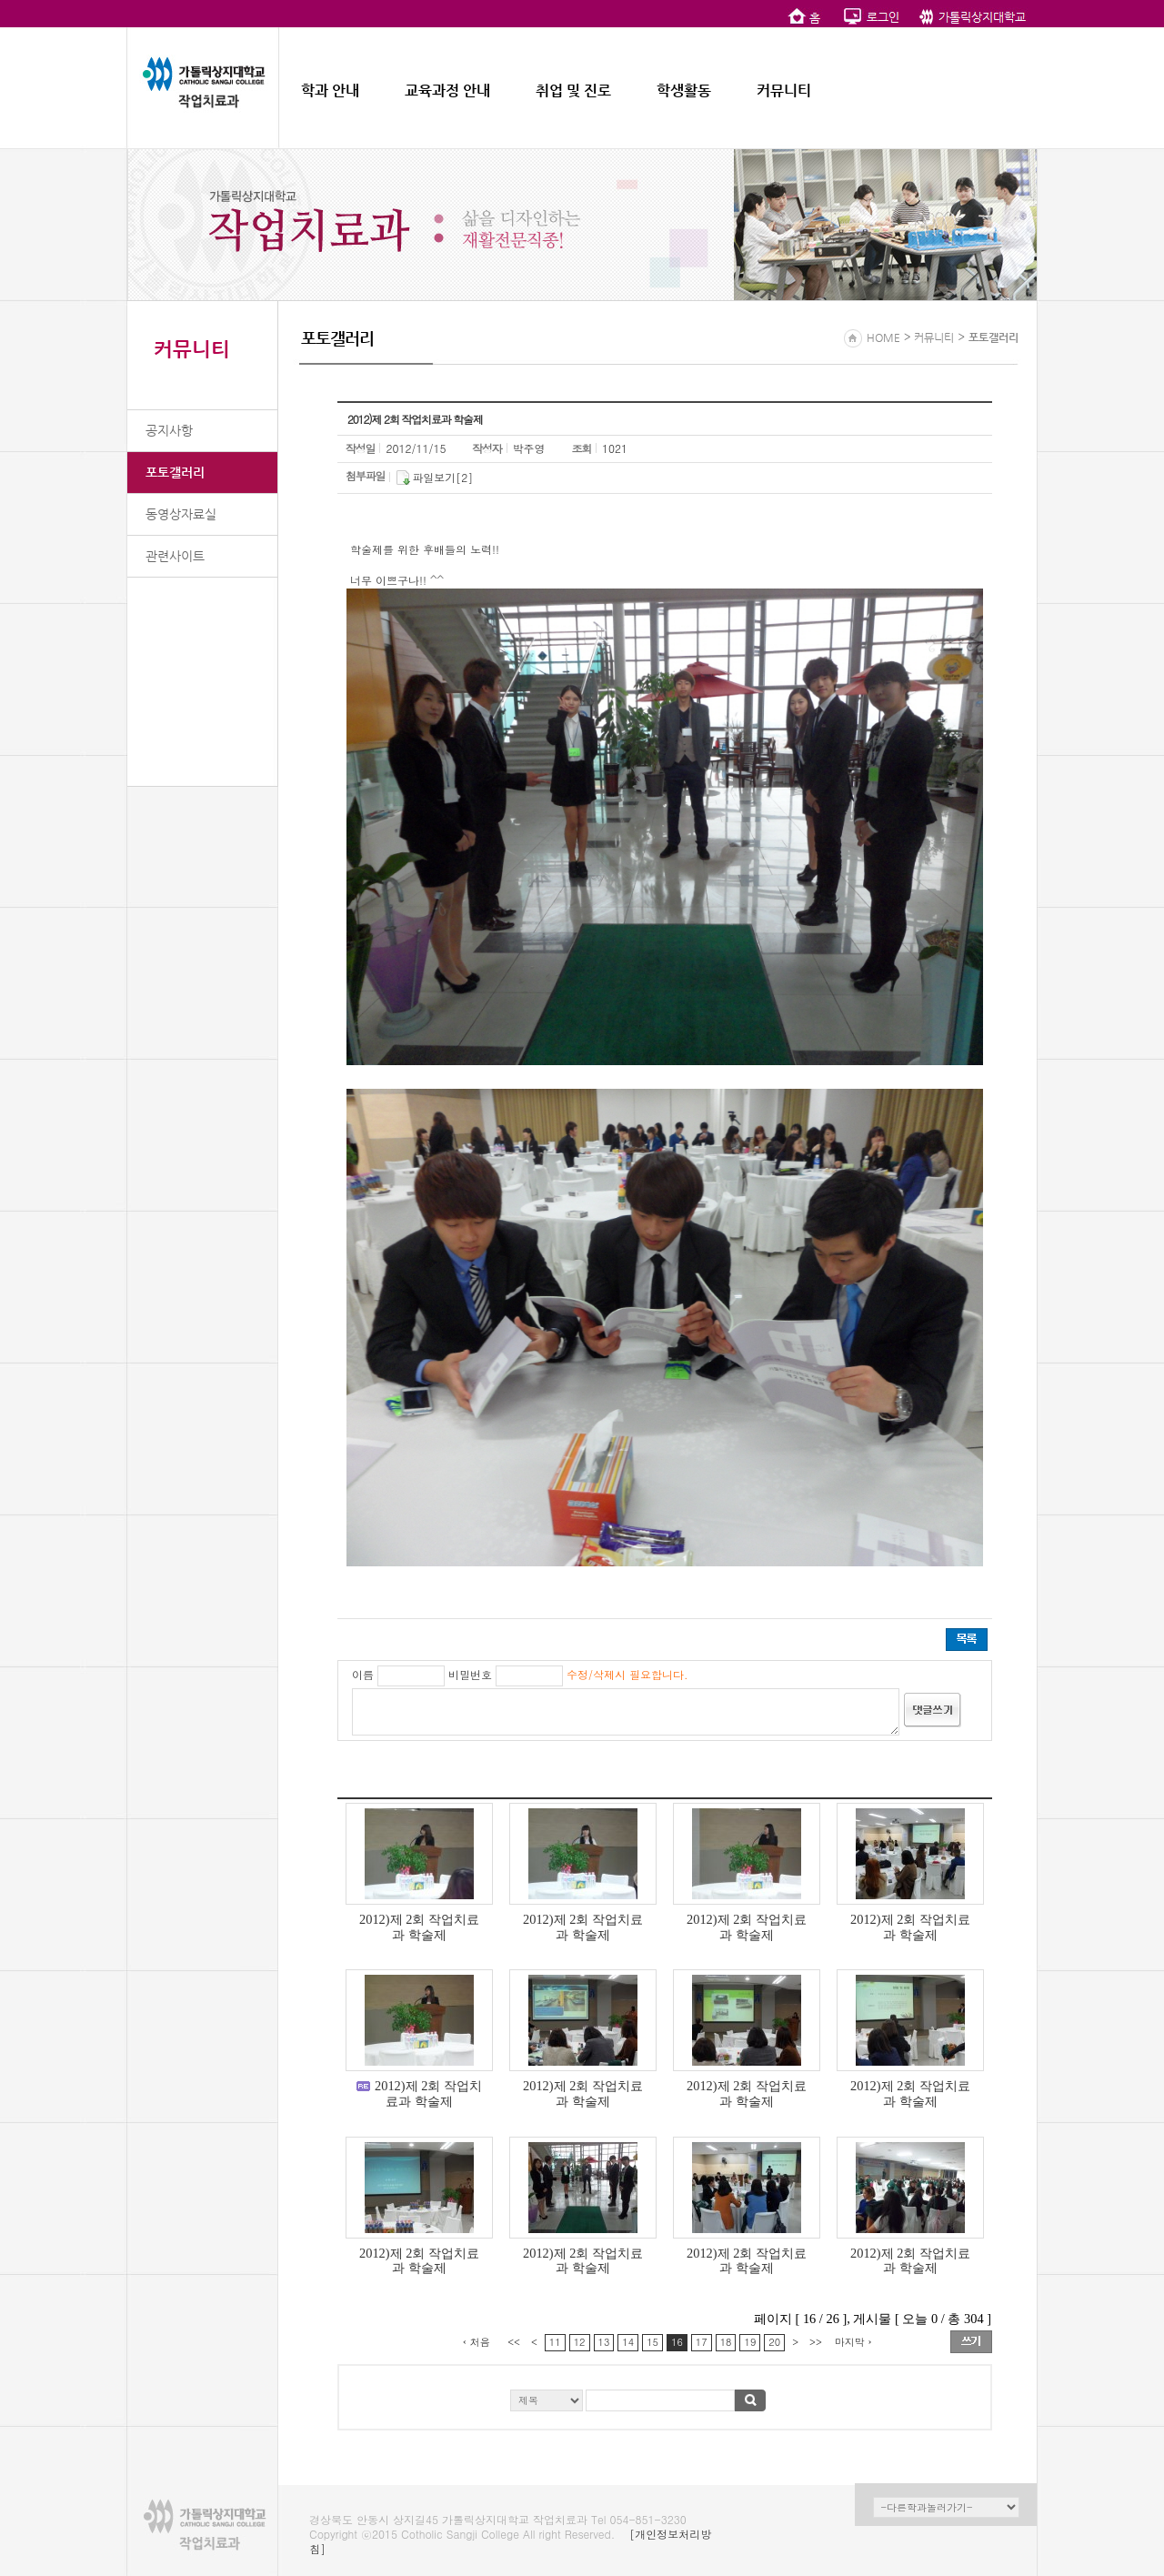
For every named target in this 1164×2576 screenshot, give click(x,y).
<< (513, 2342)
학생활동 (684, 90)
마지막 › (853, 2342)
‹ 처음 (476, 2342)
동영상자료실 (181, 514)
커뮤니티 (784, 90)
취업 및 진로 (573, 90)
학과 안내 (330, 90)
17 (701, 2342)
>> (815, 2342)
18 (726, 2342)
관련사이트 (175, 555)
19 (750, 2342)
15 (652, 2342)
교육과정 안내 (447, 90)
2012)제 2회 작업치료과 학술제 (419, 1927)
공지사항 (169, 430)
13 (604, 2342)
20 (774, 2342)
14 (628, 2342)
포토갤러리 (175, 472)
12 (580, 2342)
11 (555, 2342)
